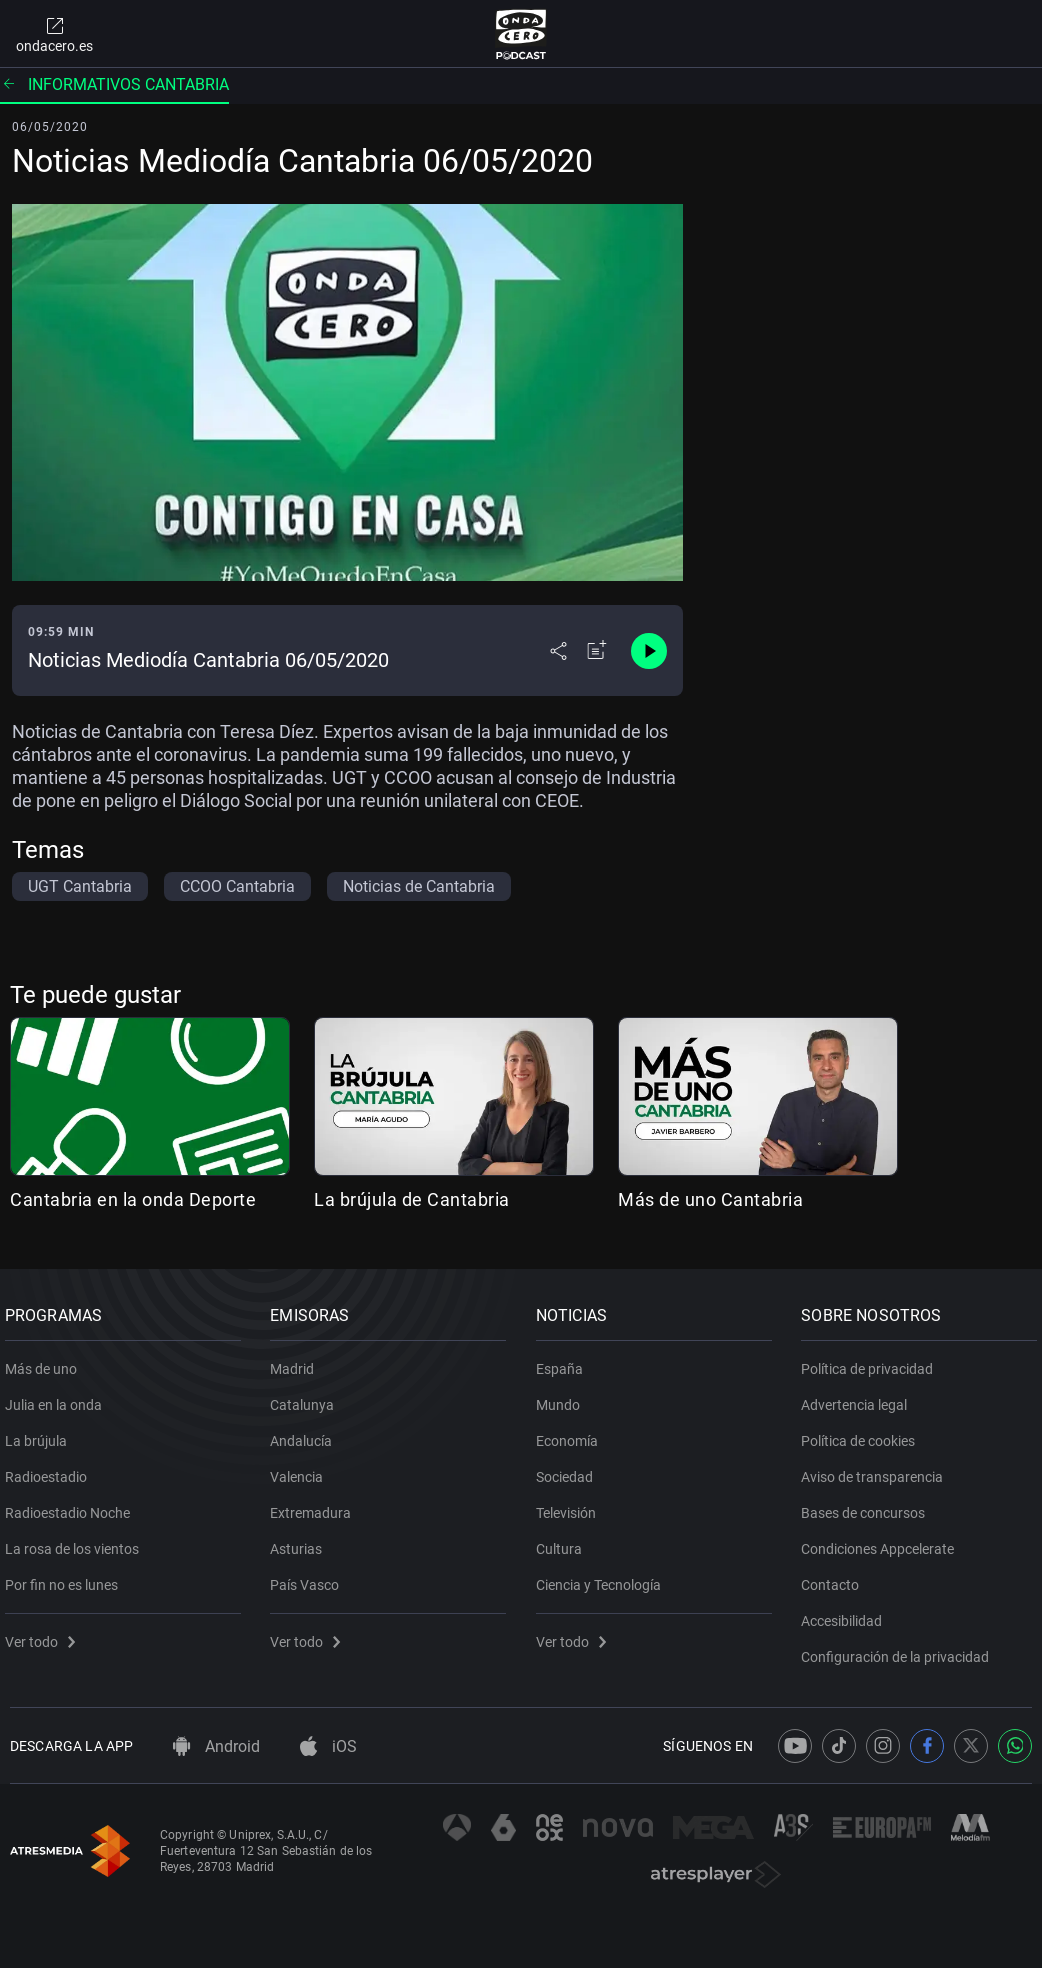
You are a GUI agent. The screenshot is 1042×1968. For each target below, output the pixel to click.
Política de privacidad (873, 1361)
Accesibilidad (847, 1613)
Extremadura (316, 1505)
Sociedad (569, 1469)
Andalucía (307, 1433)
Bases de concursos (869, 1505)
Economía (572, 1433)
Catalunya (308, 1397)
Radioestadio (51, 1469)
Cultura (564, 1541)
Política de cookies (864, 1433)
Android (216, 1746)
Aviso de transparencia (878, 1469)
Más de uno (46, 1361)
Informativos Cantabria (114, 84)
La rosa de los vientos (77, 1541)
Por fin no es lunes (66, 1577)
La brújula (41, 1433)
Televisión (571, 1505)
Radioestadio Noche (72, 1505)
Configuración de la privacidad (901, 1649)
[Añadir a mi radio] (597, 651)
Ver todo (45, 1634)
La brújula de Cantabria (412, 1199)
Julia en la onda (58, 1397)
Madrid (298, 1361)
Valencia (302, 1469)
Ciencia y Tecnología (603, 1577)
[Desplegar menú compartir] (558, 651)
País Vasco (310, 1577)
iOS (328, 1746)
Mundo (563, 1397)
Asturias (302, 1541)
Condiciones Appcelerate (883, 1541)
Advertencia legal (860, 1397)
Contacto (836, 1577)
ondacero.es (54, 34)
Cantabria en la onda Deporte (133, 1199)
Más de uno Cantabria (710, 1199)
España (564, 1361)
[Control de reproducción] (649, 651)
